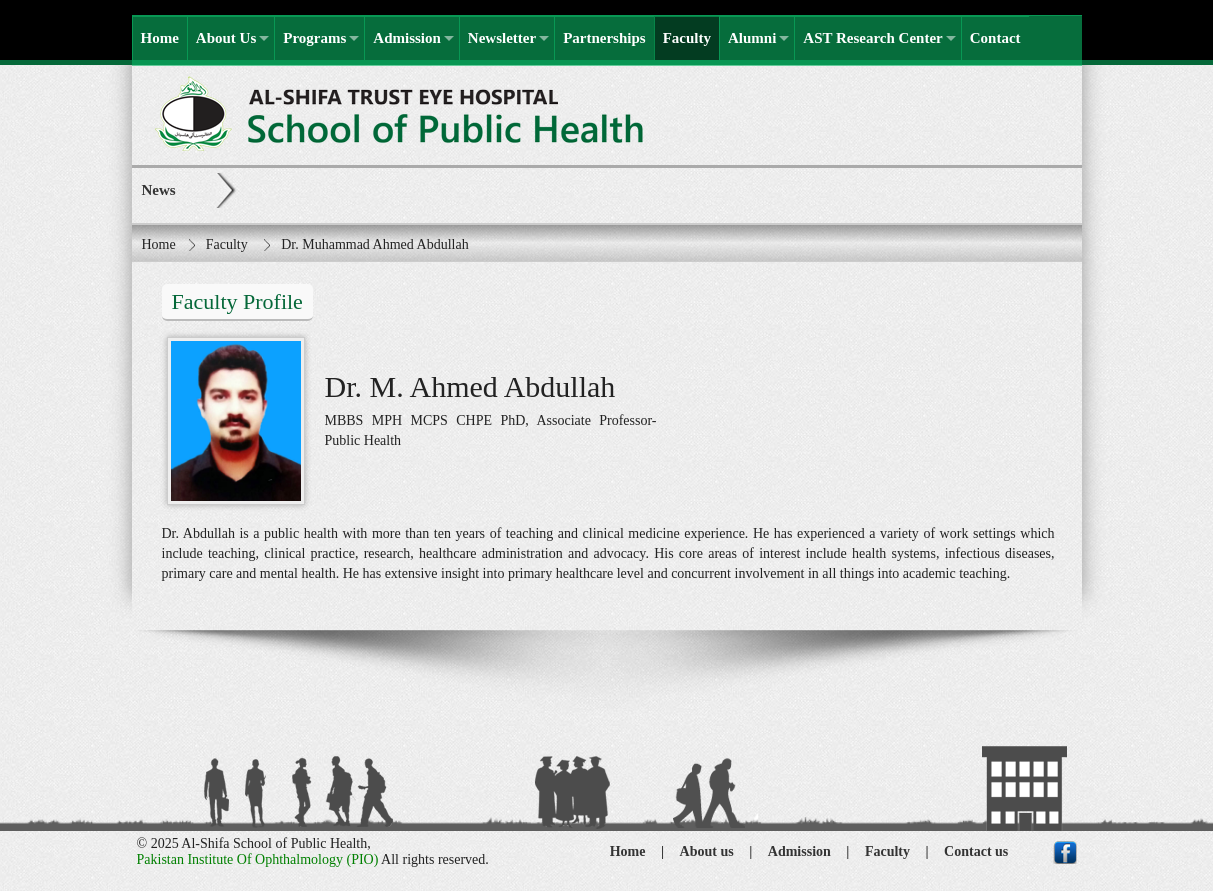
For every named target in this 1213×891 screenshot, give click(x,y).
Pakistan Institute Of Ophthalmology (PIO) (258, 859)
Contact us (976, 851)
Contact (995, 38)
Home (160, 38)
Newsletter (502, 38)
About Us (226, 38)
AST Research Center (872, 38)
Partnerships (604, 38)
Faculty (687, 38)
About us (707, 851)
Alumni (752, 38)
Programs (314, 38)
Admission (407, 38)
